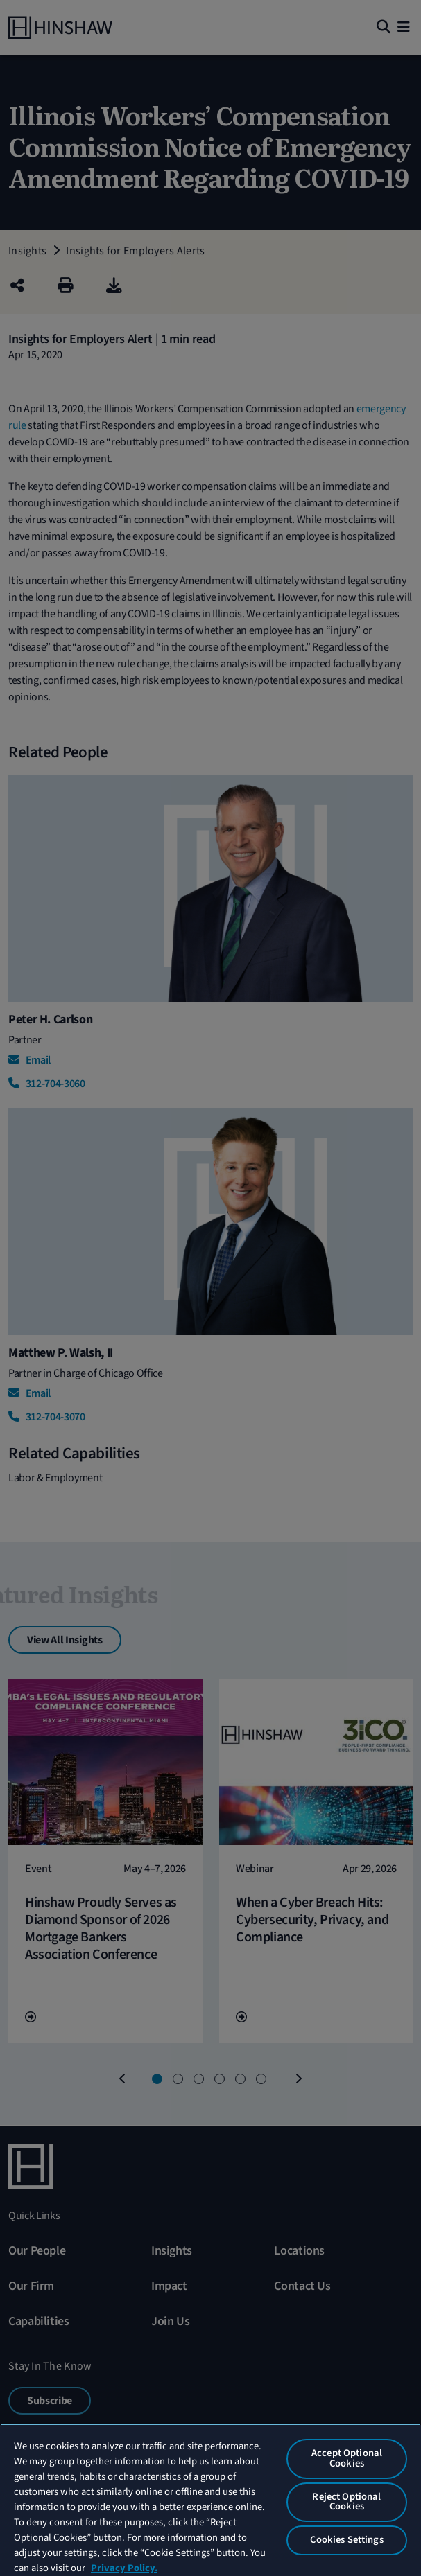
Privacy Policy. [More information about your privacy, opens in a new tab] (124, 2568)
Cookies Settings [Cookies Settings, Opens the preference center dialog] (346, 2539)
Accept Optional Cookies (346, 2458)
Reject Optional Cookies (346, 2501)
